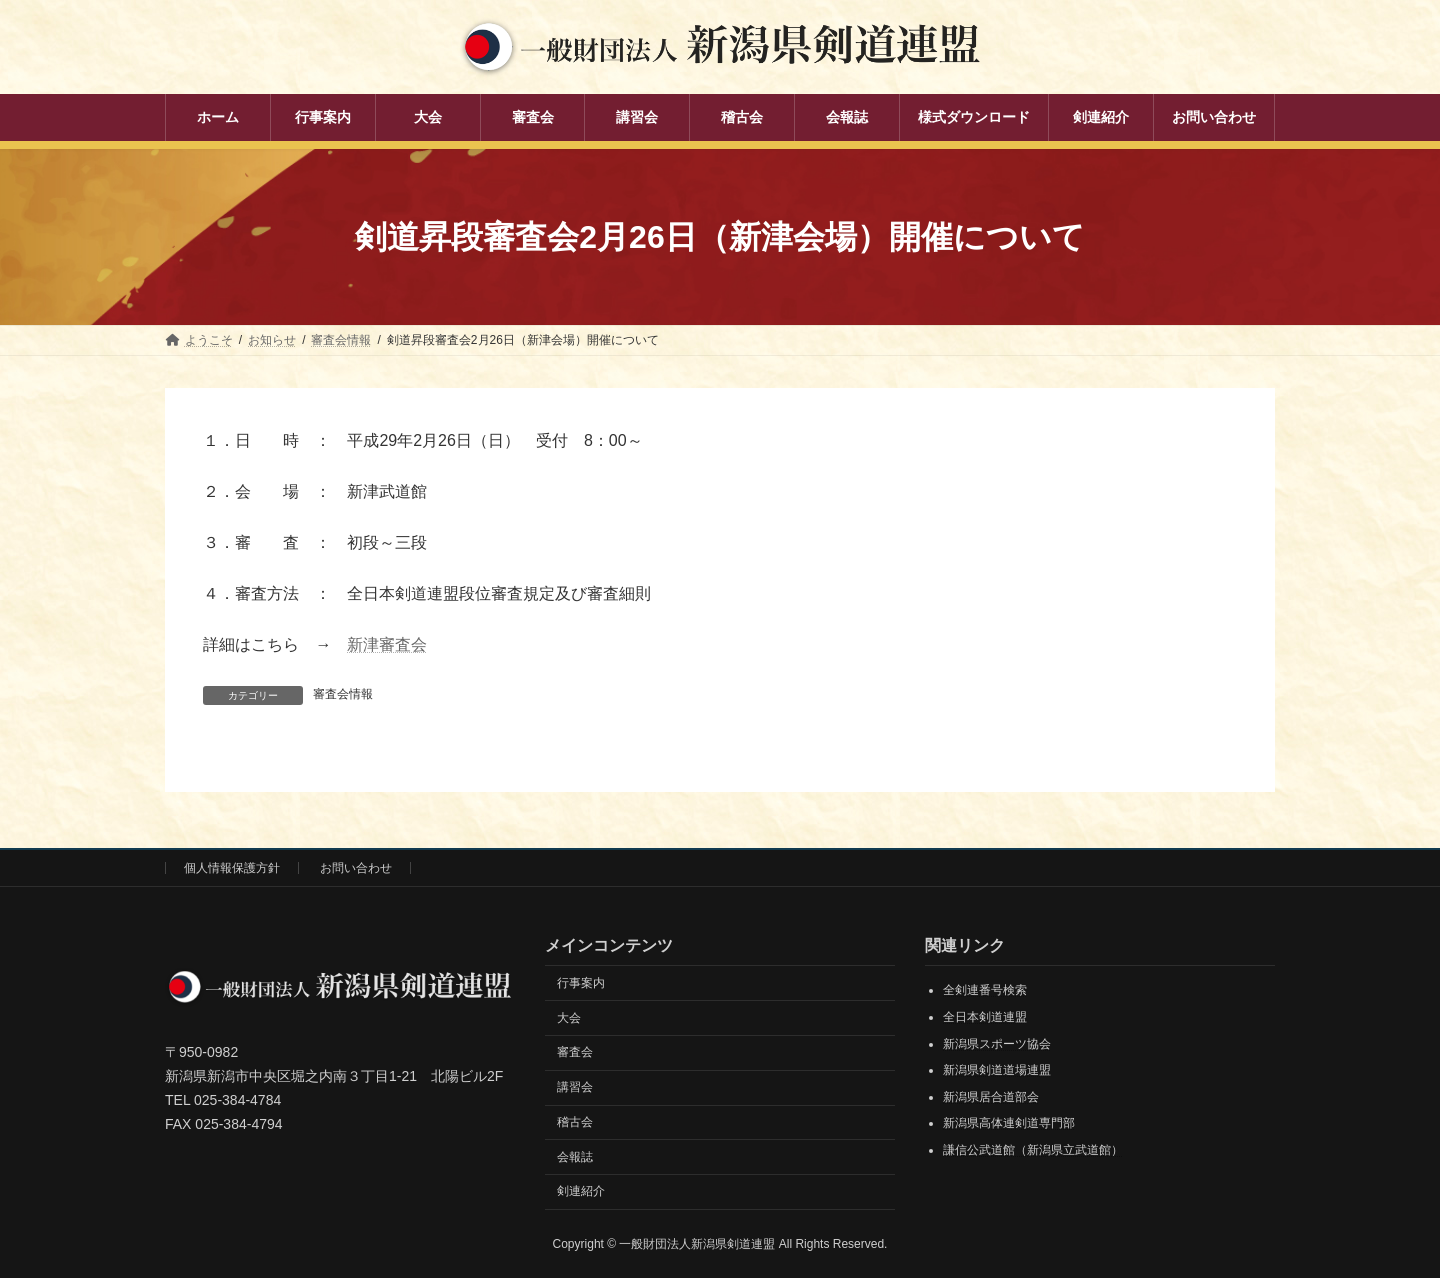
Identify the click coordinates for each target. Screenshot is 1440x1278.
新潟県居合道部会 (991, 1097)
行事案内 (581, 983)
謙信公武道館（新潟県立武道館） (1033, 1150)
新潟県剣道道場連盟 (997, 1070)
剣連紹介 (581, 1192)
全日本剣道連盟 (985, 1017)
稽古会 (575, 1122)
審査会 (575, 1052)
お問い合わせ (356, 868)
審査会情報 (343, 694)
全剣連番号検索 (985, 990)
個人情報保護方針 (232, 868)
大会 (569, 1018)
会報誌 (575, 1157)
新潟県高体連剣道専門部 (1009, 1123)
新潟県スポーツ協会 (997, 1044)
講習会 (575, 1087)
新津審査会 (387, 644)
